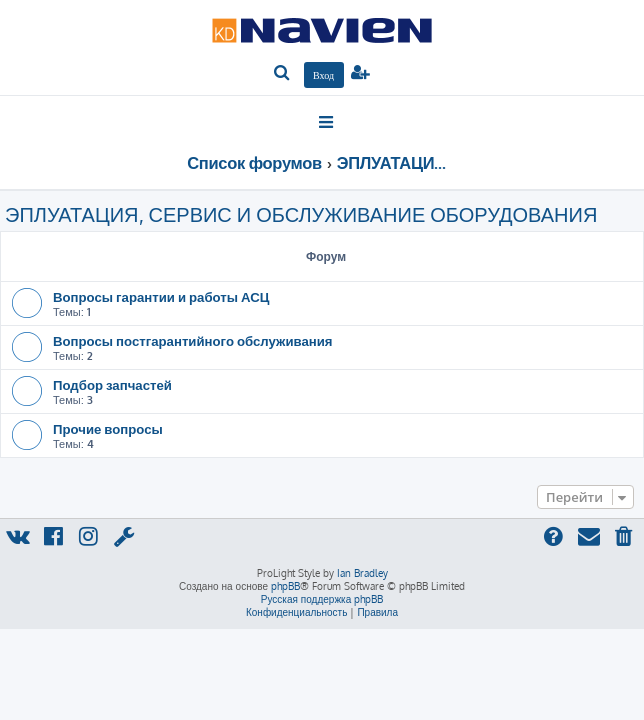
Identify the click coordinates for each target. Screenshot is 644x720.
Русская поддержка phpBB (322, 599)
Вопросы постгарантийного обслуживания (193, 340)
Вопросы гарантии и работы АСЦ (161, 296)
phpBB (285, 586)
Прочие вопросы (108, 428)
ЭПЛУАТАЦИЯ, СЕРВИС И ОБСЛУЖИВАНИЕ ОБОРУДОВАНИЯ (301, 214)
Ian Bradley (362, 573)
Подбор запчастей (112, 384)
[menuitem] (282, 74)
